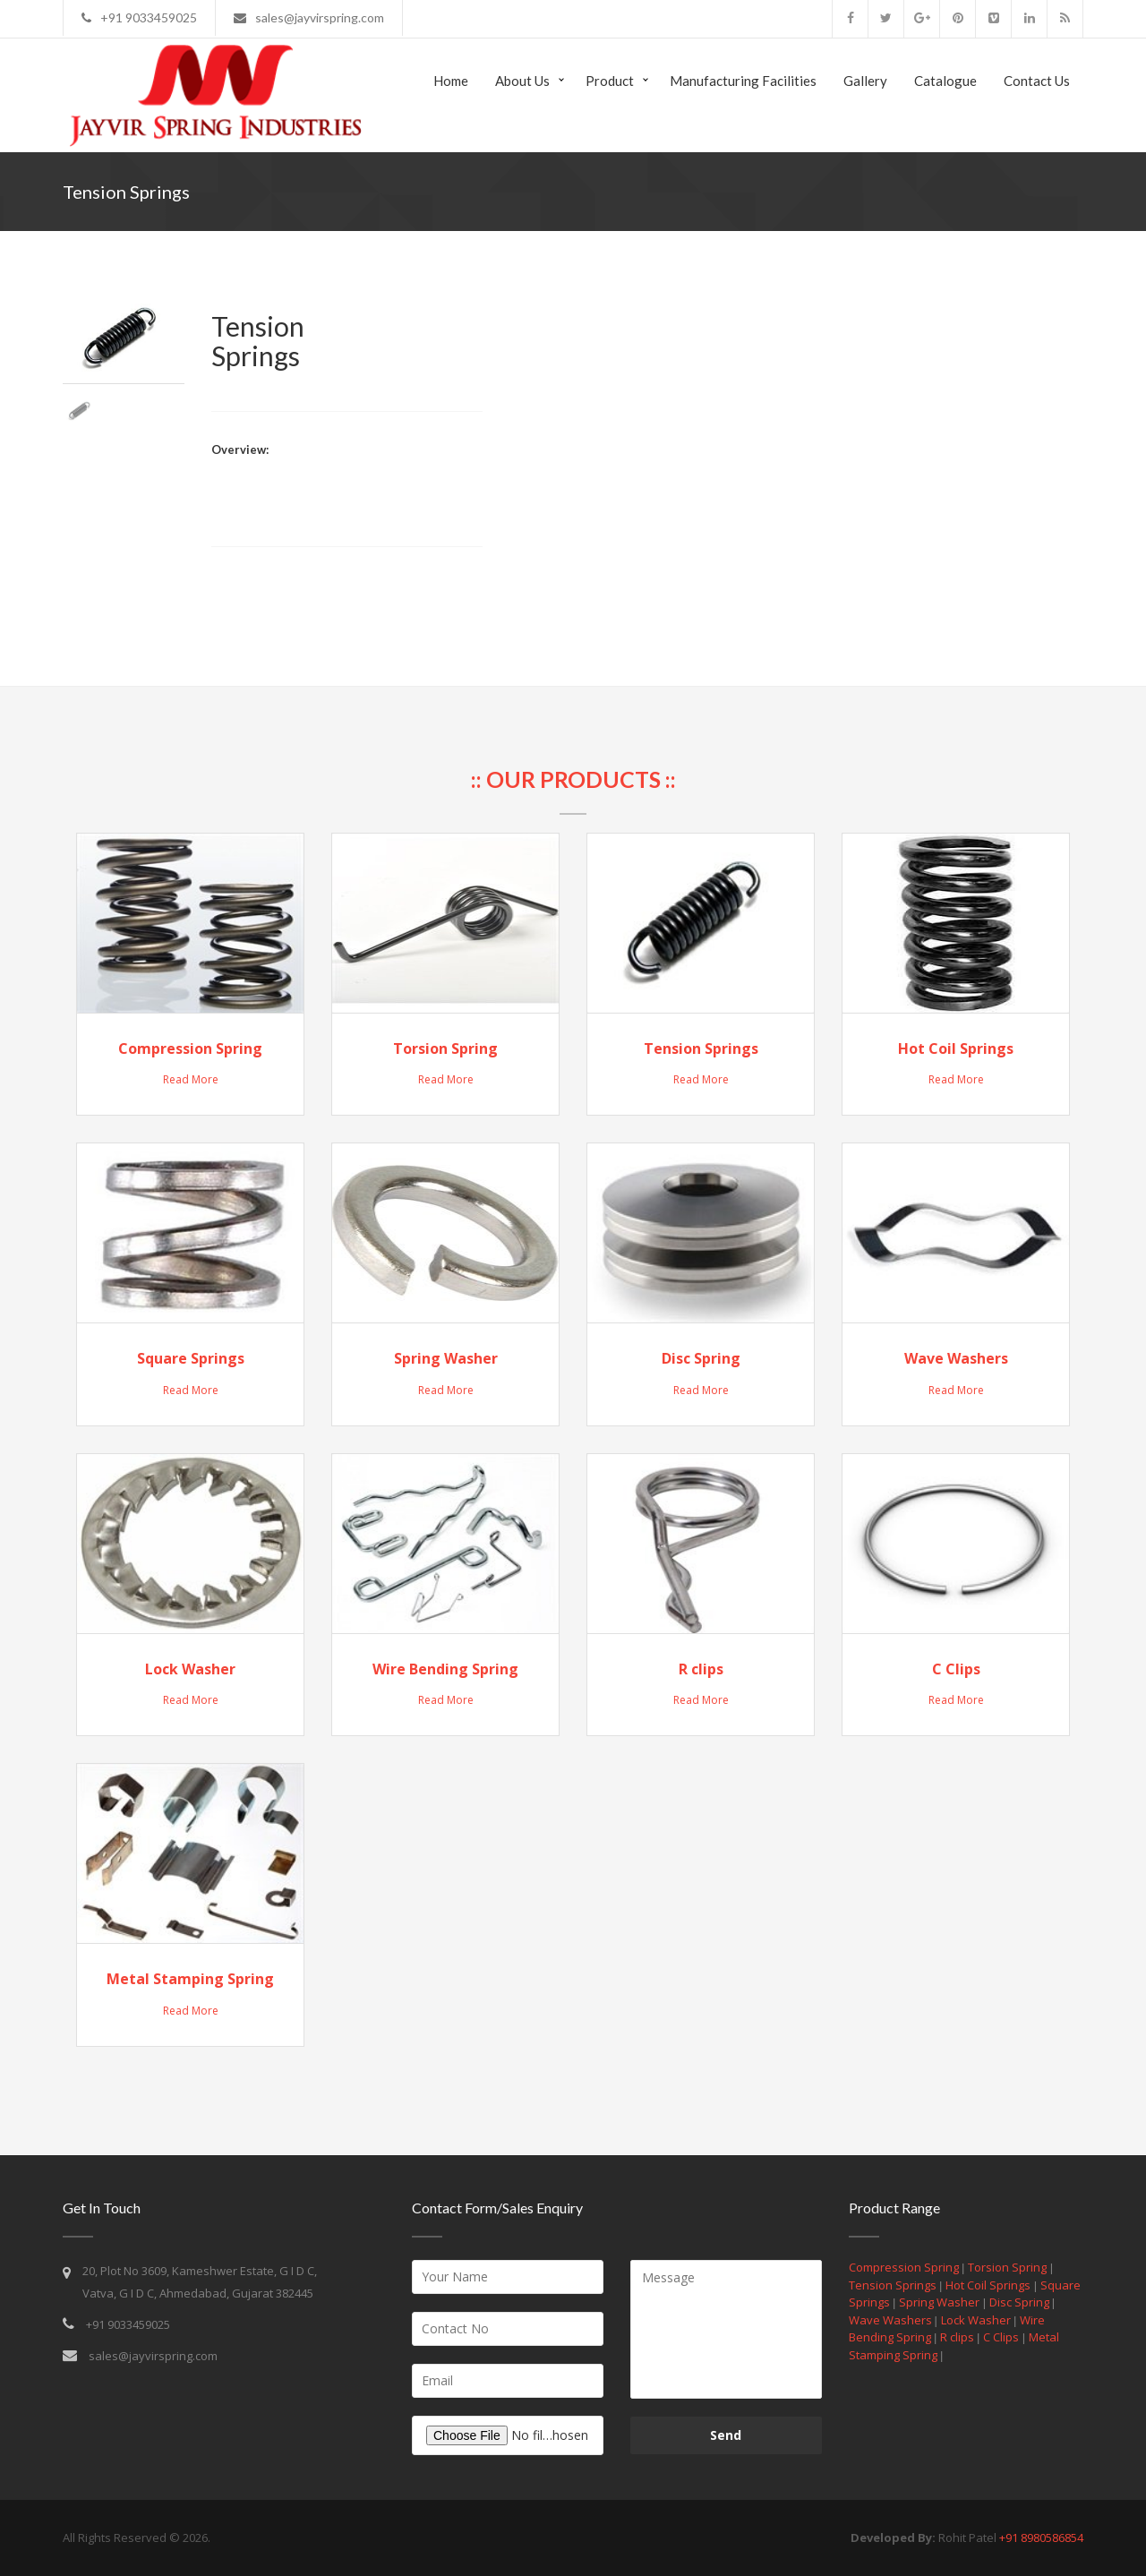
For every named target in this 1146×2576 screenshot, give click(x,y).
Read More (190, 1079)
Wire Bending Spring (445, 1669)
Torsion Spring (445, 1048)
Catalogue (945, 81)
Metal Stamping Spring (190, 1979)
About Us (522, 81)
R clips (701, 1669)
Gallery (865, 81)
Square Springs (190, 1358)
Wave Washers (956, 1358)
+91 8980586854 (1041, 2537)
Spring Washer (446, 1358)
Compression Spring (190, 1048)
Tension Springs (701, 1048)
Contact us (1037, 81)
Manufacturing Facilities (743, 81)
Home (450, 81)
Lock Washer (190, 1669)
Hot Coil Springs (955, 1048)
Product (610, 81)
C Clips (956, 1669)
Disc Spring (701, 1358)
